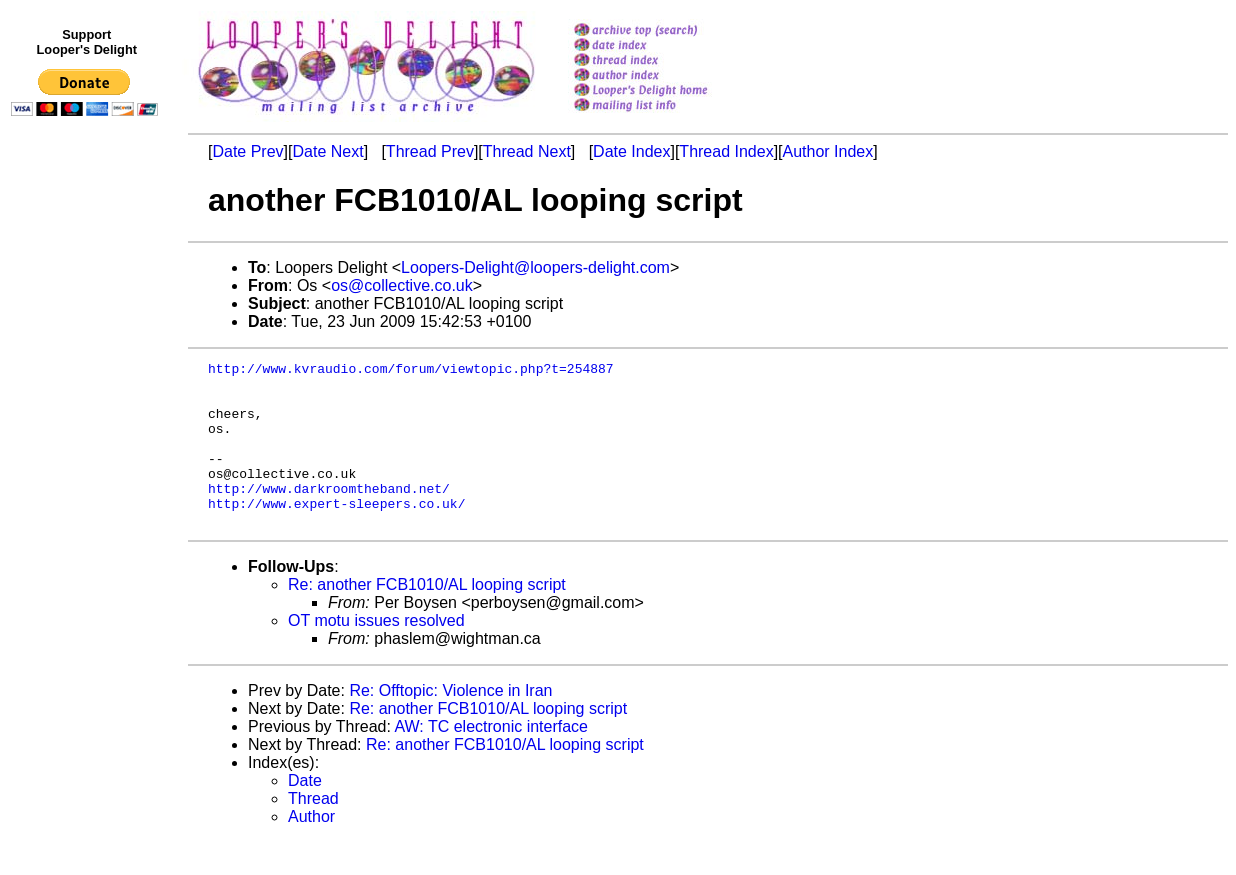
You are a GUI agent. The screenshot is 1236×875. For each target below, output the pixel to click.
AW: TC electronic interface (491, 759)
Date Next (327, 151)
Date (305, 813)
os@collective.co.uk (402, 285)
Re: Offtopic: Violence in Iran (450, 723)
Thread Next (527, 151)
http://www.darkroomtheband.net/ (329, 515)
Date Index (631, 151)
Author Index (828, 151)
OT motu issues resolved (376, 653)
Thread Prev (430, 151)
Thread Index (726, 151)
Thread (313, 831)
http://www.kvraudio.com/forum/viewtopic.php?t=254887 (411, 371)
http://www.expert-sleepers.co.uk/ (336, 533)
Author (311, 849)
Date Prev (247, 151)
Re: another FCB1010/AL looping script (427, 617)
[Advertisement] (88, 537)
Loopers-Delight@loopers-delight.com (535, 267)
